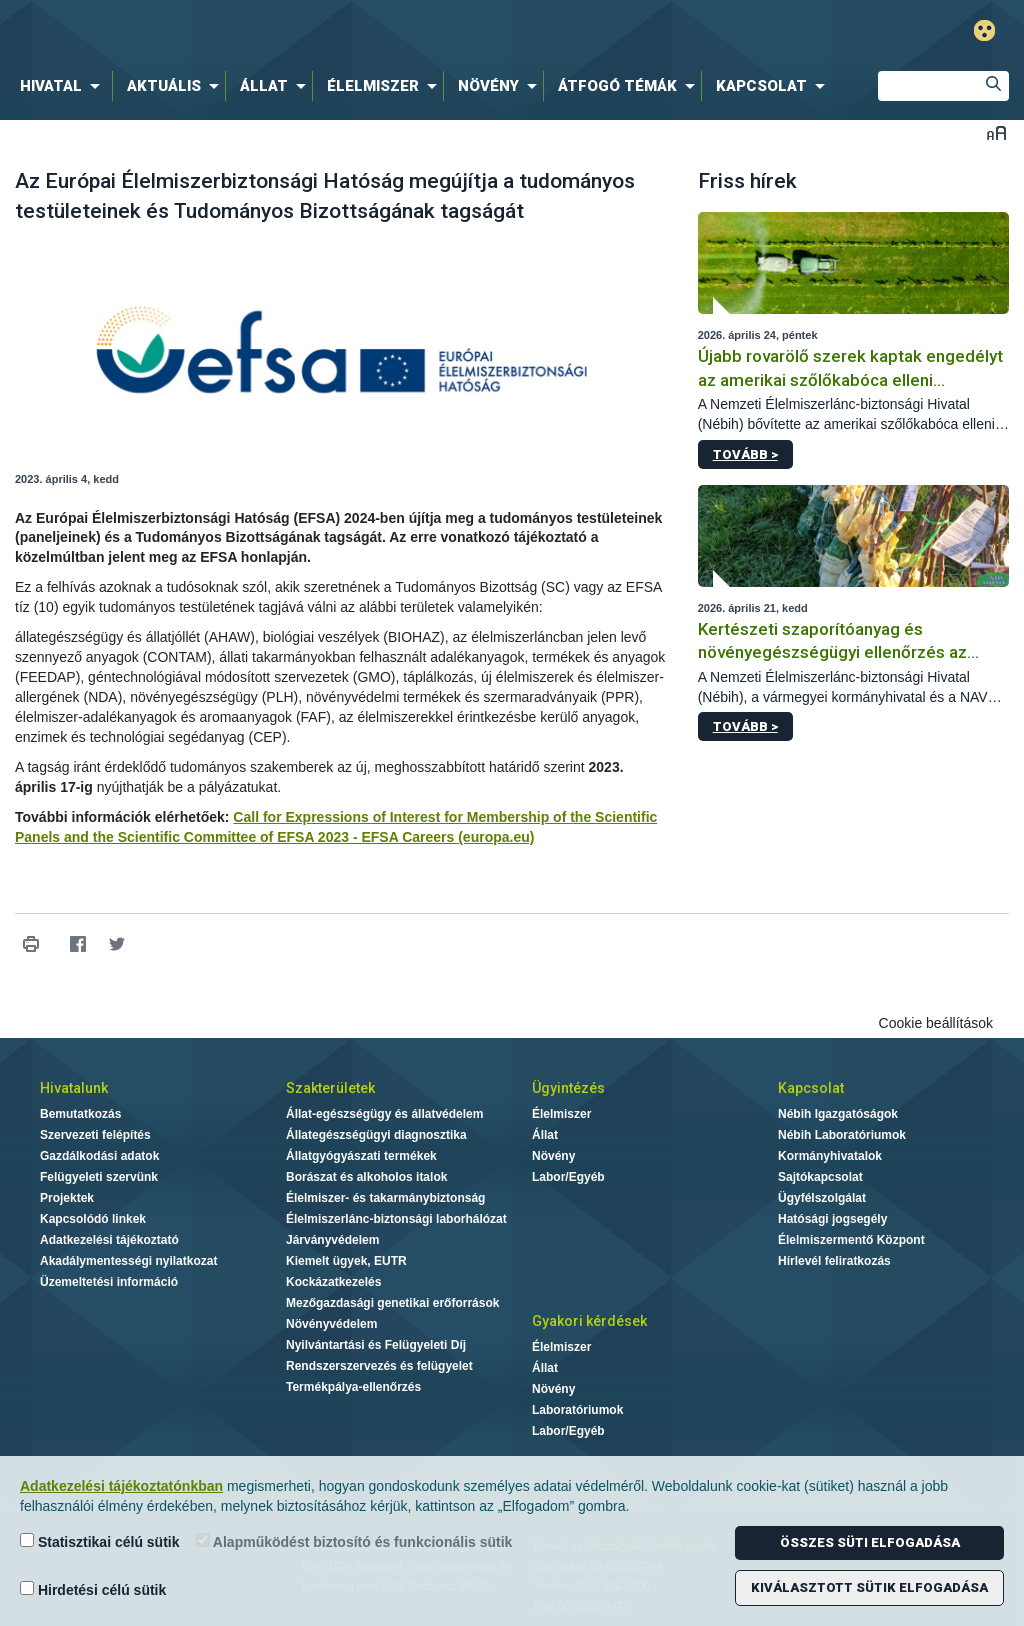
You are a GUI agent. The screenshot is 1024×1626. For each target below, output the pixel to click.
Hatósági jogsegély (832, 1219)
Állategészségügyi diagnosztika (376, 1135)
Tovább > (745, 454)
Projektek (67, 1198)
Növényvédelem (331, 1324)
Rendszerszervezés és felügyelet (379, 1366)
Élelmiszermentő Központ (851, 1240)
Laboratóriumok (577, 1410)
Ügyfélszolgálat (822, 1198)
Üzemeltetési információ (109, 1282)
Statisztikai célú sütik (100, 1541)
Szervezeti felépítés (95, 1135)
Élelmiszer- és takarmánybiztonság (385, 1198)
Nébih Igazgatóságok (838, 1114)
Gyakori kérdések (589, 1321)
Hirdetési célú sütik (93, 1589)
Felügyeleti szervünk (99, 1177)
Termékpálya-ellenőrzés (353, 1387)
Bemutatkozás (80, 1114)
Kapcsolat (811, 1088)
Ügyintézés (568, 1088)
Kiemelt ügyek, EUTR (346, 1261)
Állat (545, 1135)
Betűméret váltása (996, 132)
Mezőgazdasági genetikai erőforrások (392, 1303)
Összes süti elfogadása (870, 1542)
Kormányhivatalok (830, 1156)
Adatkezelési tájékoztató (109, 1240)
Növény (553, 1156)
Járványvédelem (332, 1240)
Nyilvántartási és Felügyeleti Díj (376, 1345)
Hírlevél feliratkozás (834, 1261)
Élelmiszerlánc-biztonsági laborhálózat (396, 1219)
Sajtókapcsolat (820, 1177)
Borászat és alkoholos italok (366, 1177)
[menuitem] (64, 86)
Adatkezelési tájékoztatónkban (121, 1486)
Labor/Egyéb (568, 1177)
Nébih (304, 31)
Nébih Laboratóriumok (842, 1135)
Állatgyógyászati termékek (361, 1156)
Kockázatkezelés (333, 1282)
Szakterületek (330, 1088)
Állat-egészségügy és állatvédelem (384, 1114)
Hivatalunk (74, 1088)
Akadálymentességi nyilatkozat (128, 1261)
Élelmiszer (561, 1114)
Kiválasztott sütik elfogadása (869, 1587)
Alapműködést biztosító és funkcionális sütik (354, 1541)
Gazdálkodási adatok (99, 1156)
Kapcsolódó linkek (93, 1219)
